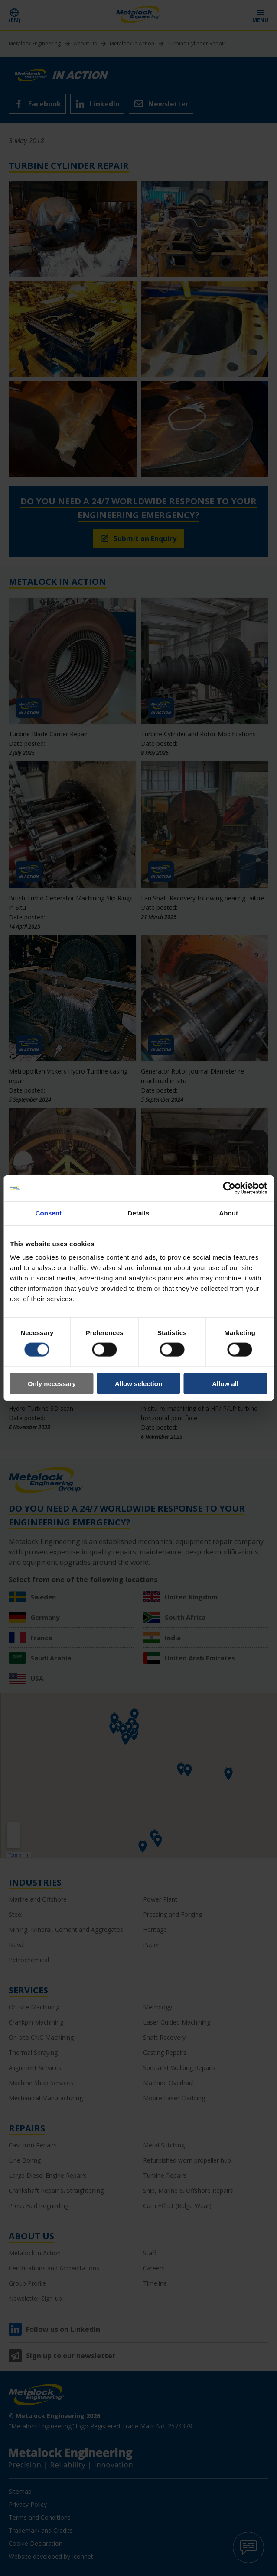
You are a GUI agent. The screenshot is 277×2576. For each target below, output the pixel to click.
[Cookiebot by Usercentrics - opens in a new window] (229, 1187)
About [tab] (228, 1212)
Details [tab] (139, 1212)
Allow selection (138, 1383)
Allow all (225, 1383)
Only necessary (52, 1383)
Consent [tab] (48, 1212)
